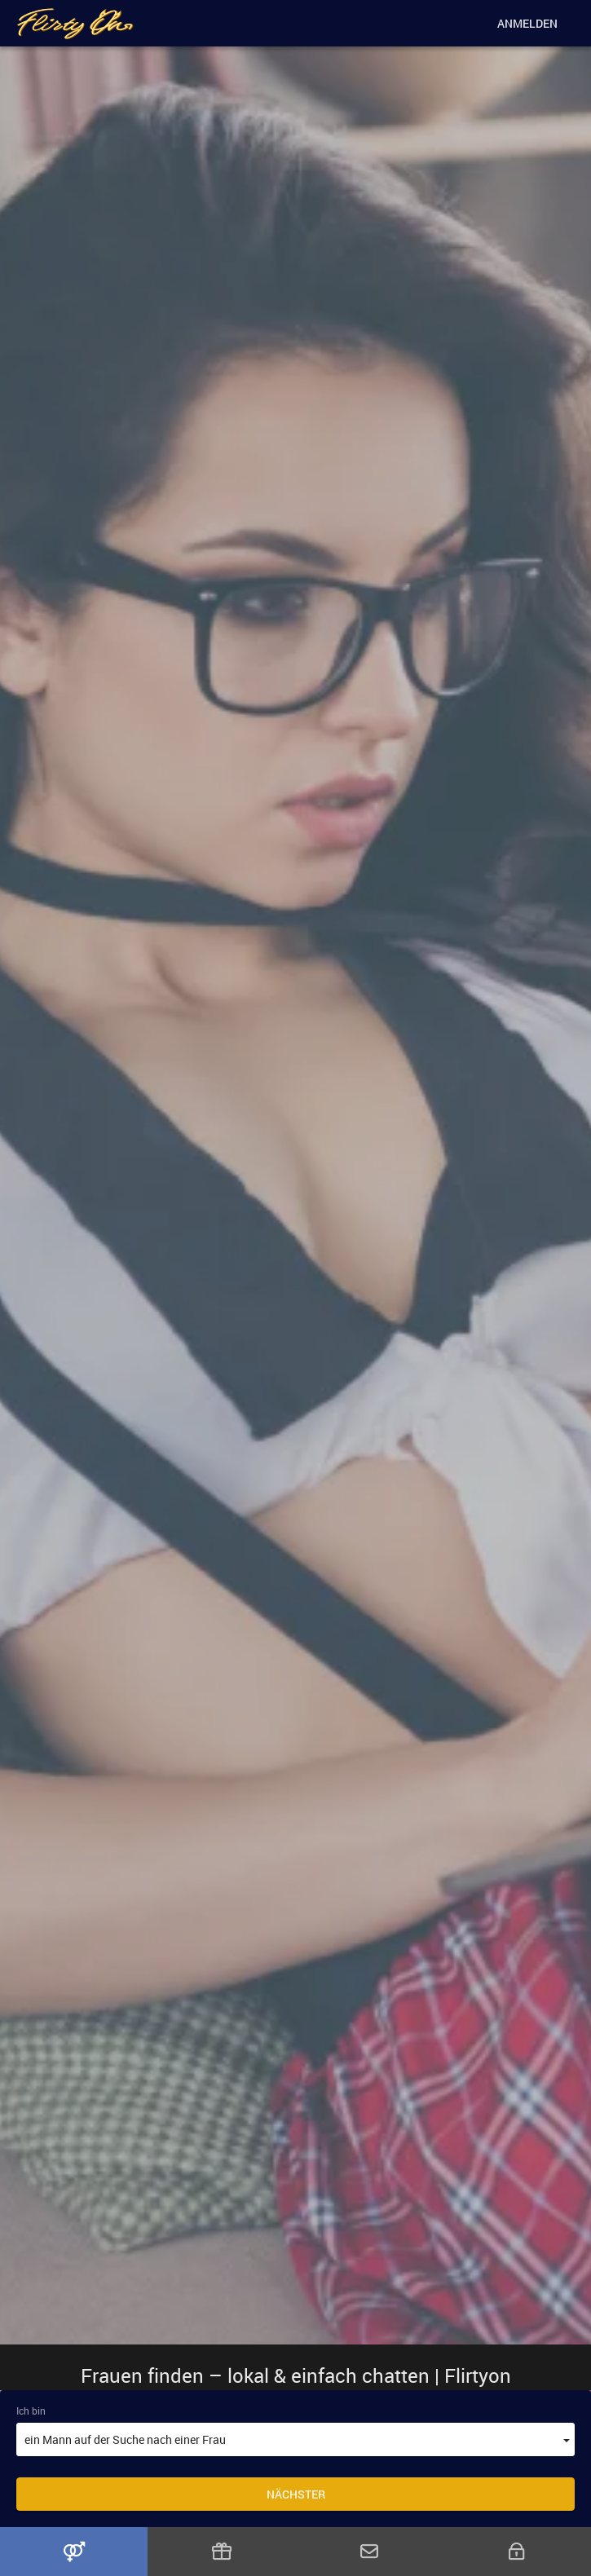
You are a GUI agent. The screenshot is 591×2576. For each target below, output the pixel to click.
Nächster (296, 2494)
